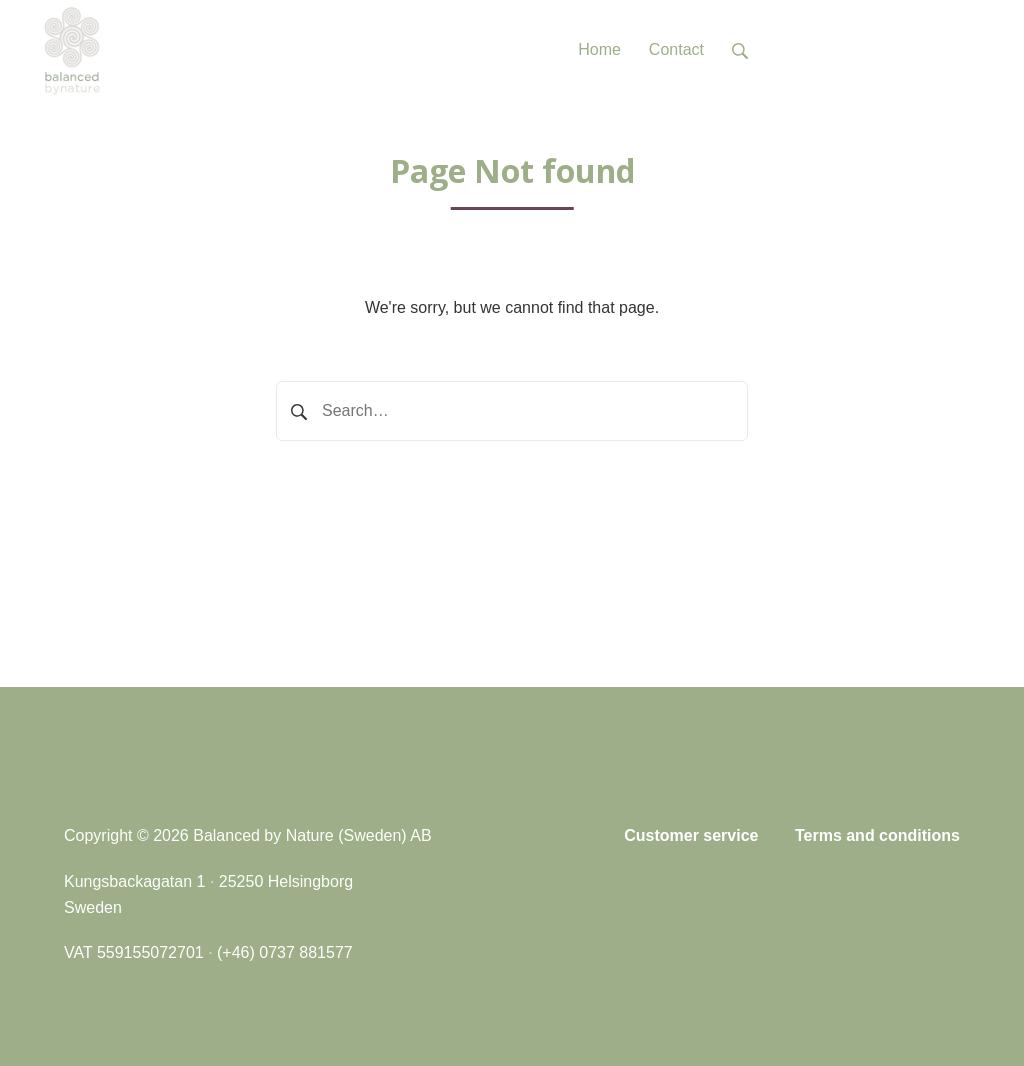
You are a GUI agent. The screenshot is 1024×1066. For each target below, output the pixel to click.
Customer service (691, 835)
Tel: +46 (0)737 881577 (878, 50)
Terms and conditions (877, 835)
